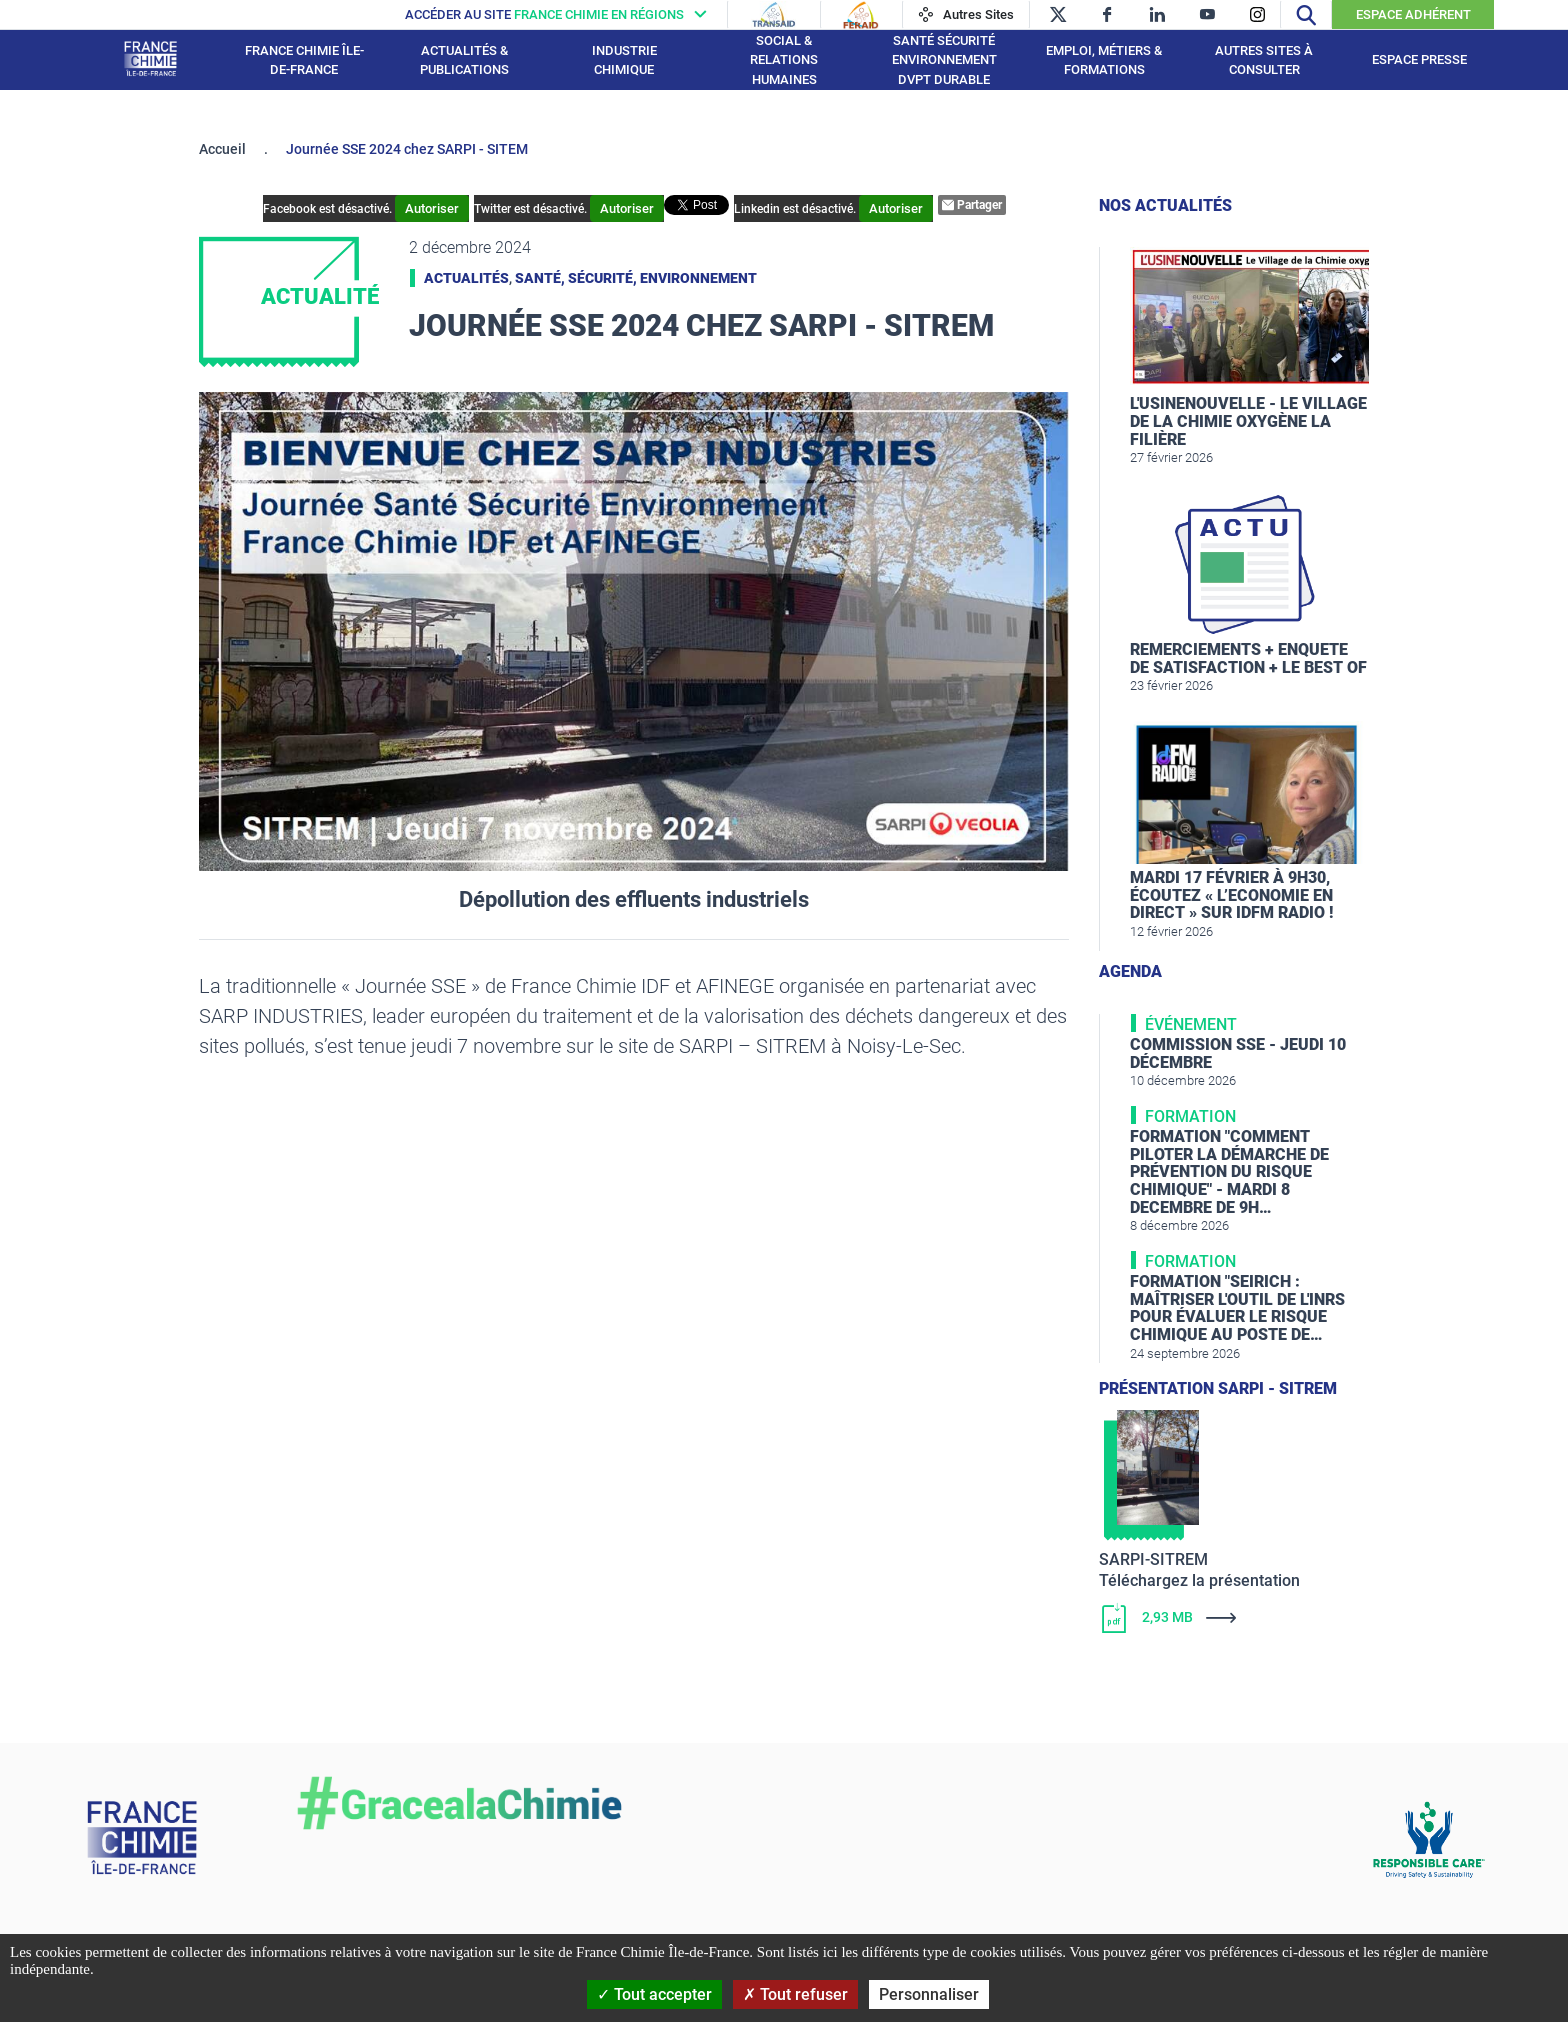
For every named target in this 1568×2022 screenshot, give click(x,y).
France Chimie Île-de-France (304, 60)
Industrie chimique (624, 60)
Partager (972, 205)
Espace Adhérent (1413, 14)
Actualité (320, 296)
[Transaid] (774, 15)
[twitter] (1057, 14)
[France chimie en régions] (561, 14)
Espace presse (1419, 59)
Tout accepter (654, 1994)
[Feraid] (860, 15)
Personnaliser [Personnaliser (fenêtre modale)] (929, 1994)
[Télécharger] (1234, 1618)
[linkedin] (1157, 14)
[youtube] (1207, 14)
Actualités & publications (464, 60)
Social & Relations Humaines (784, 60)
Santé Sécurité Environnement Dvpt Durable (944, 60)
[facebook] (1107, 14)
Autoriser (432, 208)
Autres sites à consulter (1264, 60)
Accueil (222, 149)
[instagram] (1257, 14)
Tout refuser (795, 1994)
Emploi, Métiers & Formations (1104, 60)
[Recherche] (1306, 14)
